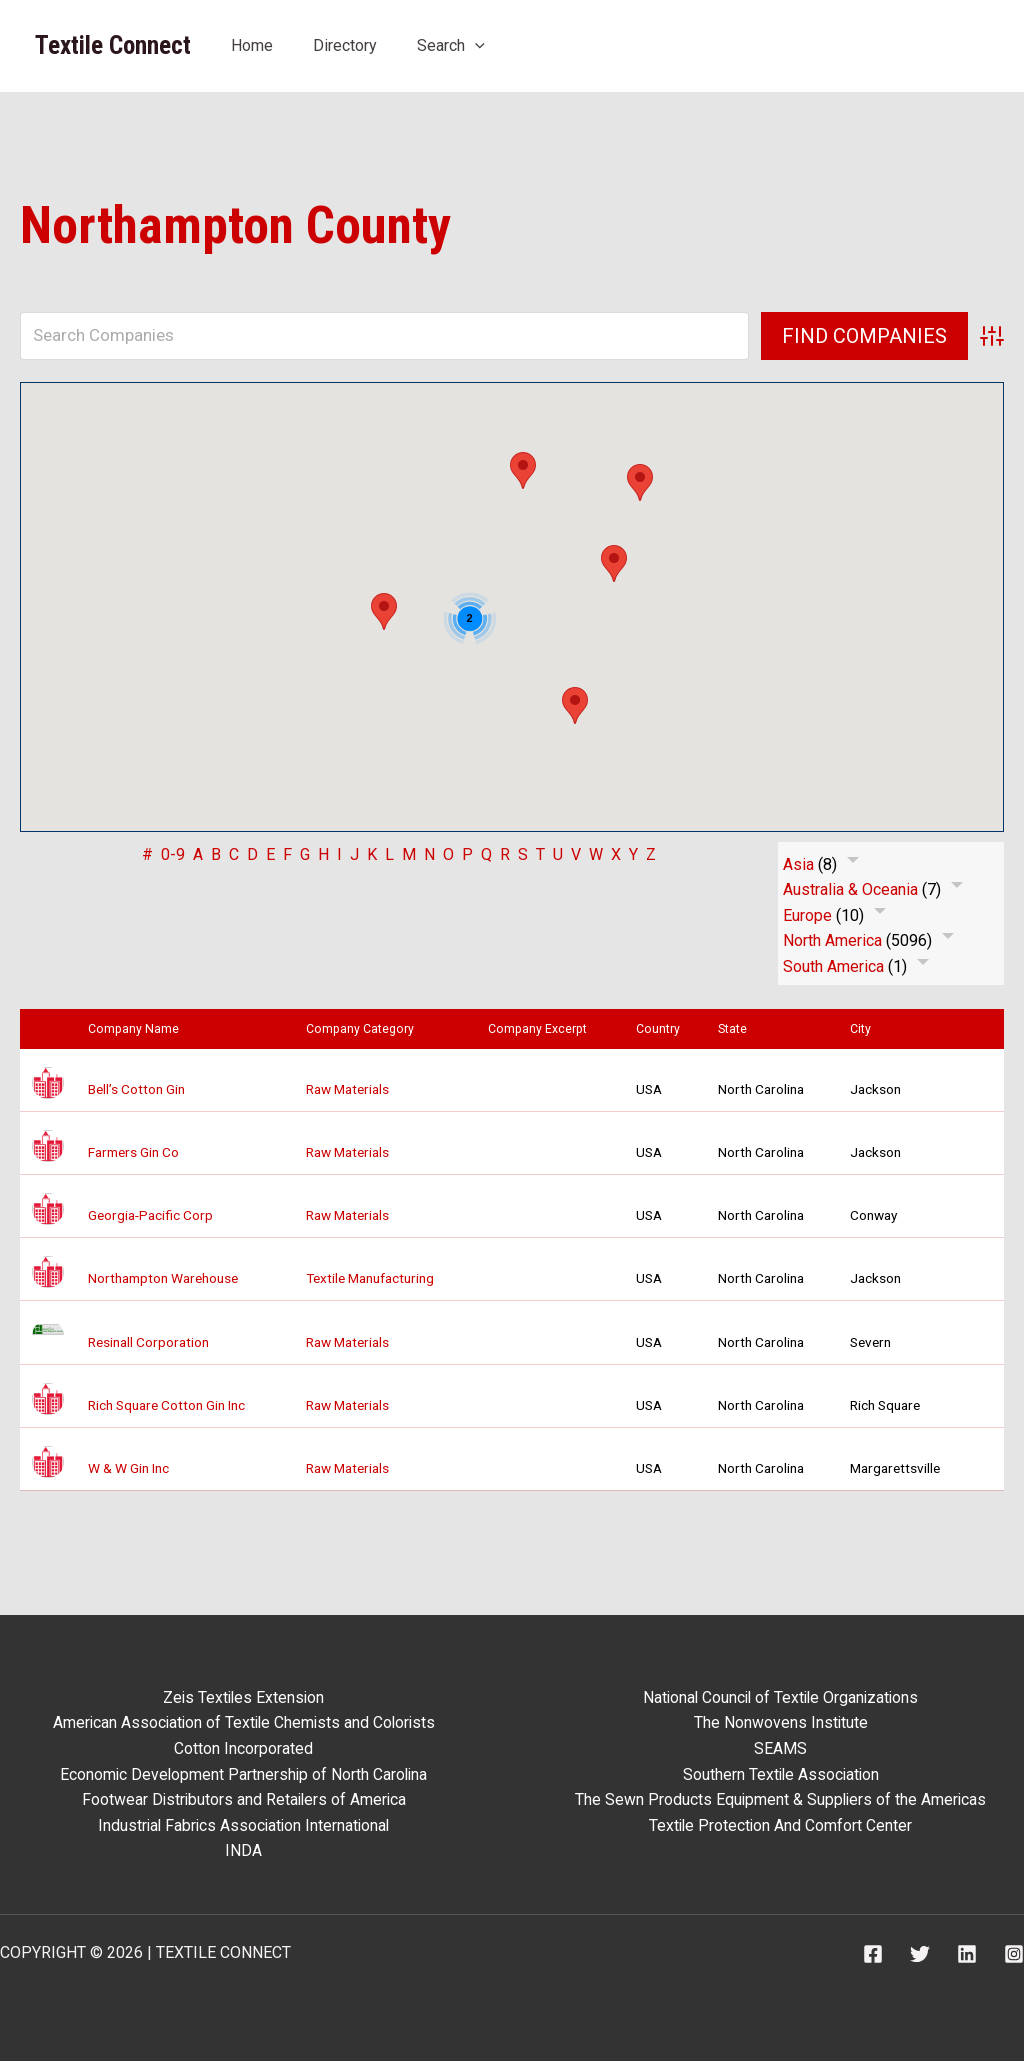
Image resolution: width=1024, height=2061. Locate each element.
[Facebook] (873, 1954)
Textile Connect (113, 45)
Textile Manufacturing (370, 1278)
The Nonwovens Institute (780, 1722)
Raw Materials (347, 1089)
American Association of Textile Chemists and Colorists (244, 1722)
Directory (345, 45)
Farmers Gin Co (133, 1152)
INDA (243, 1850)
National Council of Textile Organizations (780, 1697)
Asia (798, 864)
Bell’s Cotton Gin (136, 1089)
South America (833, 966)
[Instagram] (1014, 1954)
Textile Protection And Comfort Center (781, 1825)
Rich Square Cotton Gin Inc (166, 1405)
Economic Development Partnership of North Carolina (244, 1774)
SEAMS (780, 1748)
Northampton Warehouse (163, 1278)
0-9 (173, 854)
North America (832, 940)
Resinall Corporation (148, 1342)
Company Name (138, 1029)
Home (252, 45)
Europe (807, 915)
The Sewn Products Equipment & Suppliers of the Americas (780, 1799)
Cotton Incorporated (243, 1748)
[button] (475, 45)
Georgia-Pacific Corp (150, 1215)
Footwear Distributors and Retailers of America (243, 1799)
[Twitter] (920, 1954)
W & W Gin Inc (128, 1468)
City (865, 1029)
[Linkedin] (967, 1954)
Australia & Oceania (850, 889)
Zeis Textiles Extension (243, 1697)
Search (451, 45)
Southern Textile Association (781, 1774)
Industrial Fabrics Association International (244, 1825)
